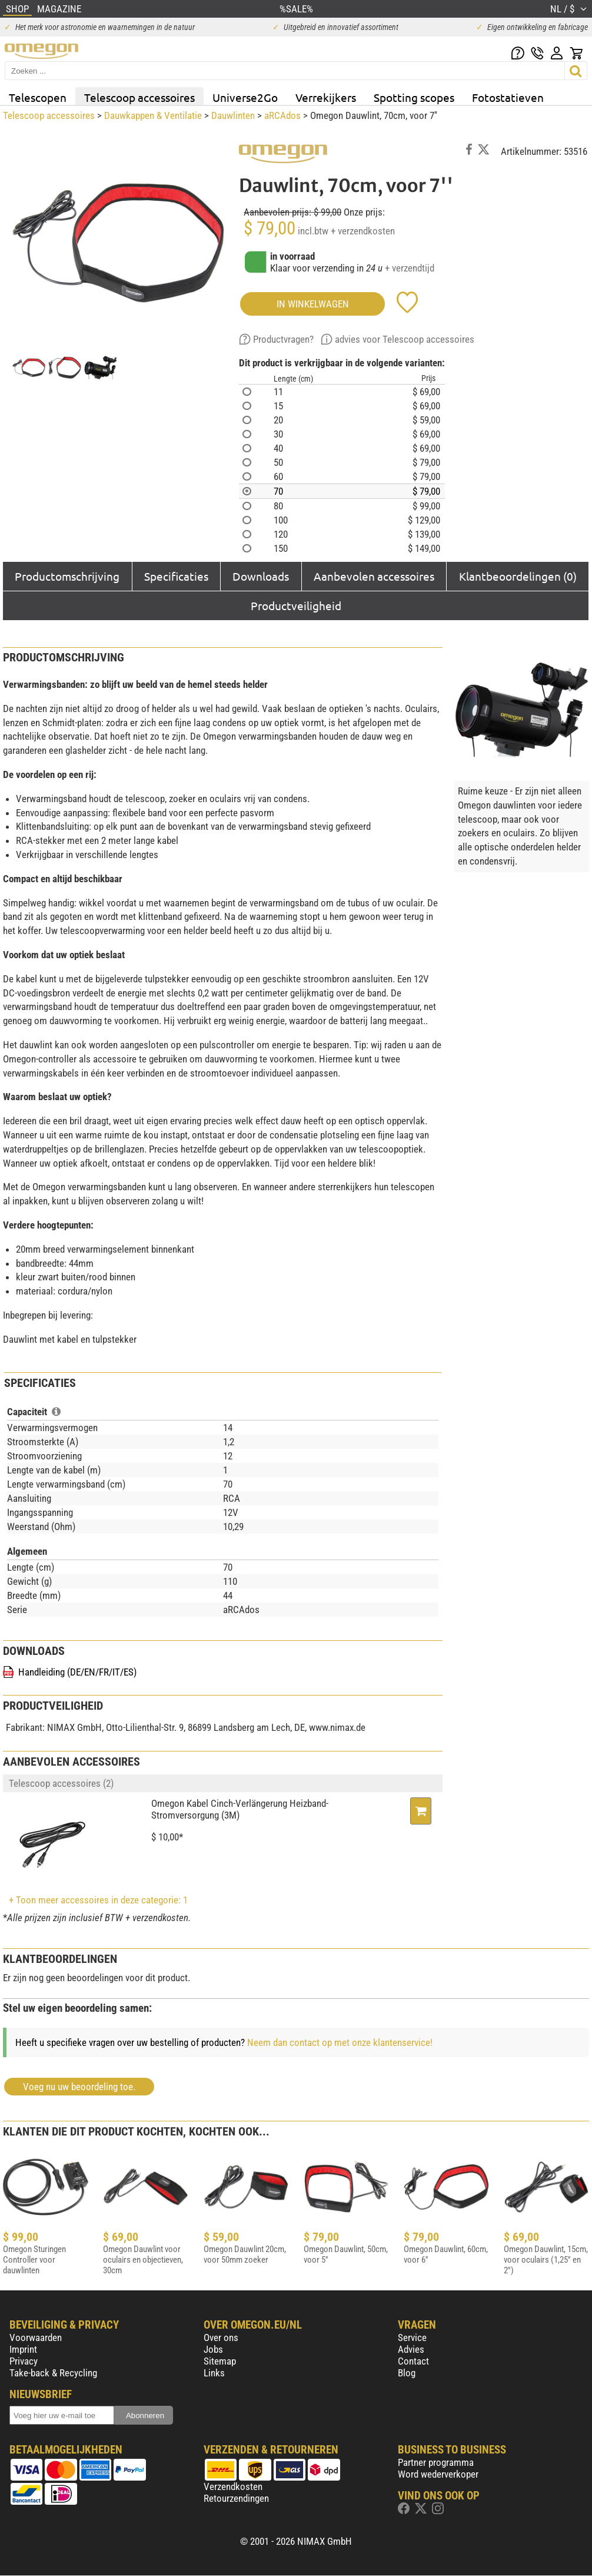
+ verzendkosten (363, 231)
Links (214, 2373)
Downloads (260, 576)
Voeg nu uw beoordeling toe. (79, 2086)
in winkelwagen (313, 304)
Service (412, 2337)
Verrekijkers (325, 97)
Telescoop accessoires (139, 97)
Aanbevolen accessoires (374, 576)
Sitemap (220, 2361)
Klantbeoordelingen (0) (518, 576)
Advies (411, 2349)
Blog (406, 2373)
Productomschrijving (67, 576)
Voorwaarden (35, 2337)
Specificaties (176, 576)
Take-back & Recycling (53, 2373)
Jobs (213, 2349)
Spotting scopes (414, 97)
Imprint (23, 2349)
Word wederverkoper (438, 2474)
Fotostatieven (508, 97)
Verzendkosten (233, 2486)
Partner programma (436, 2462)
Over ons (221, 2337)
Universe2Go (245, 97)
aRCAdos (282, 115)
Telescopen (37, 97)
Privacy (23, 2361)
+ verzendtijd (409, 268)
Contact (413, 2361)
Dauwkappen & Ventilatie (153, 115)
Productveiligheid (296, 605)
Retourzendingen (236, 2498)
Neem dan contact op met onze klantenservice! (340, 2042)
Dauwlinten (233, 115)
